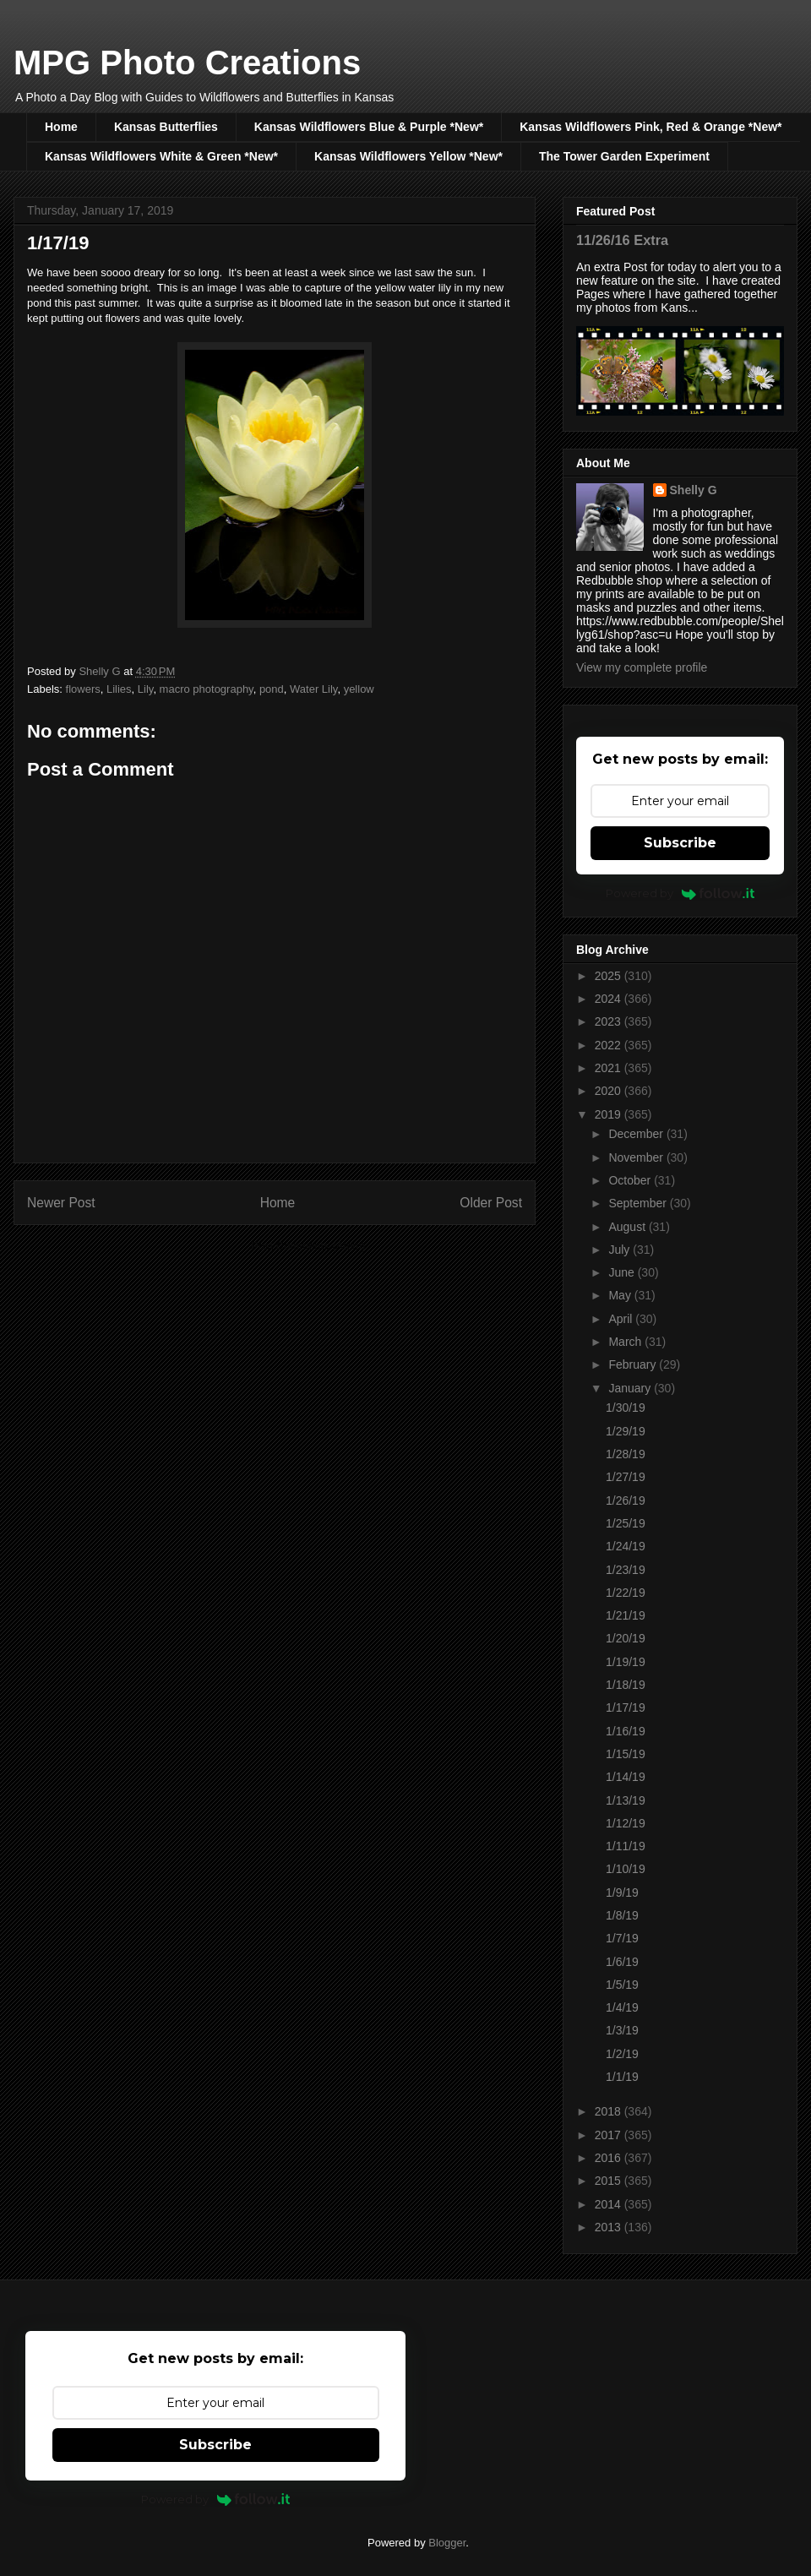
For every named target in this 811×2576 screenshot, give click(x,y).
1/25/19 (625, 1523)
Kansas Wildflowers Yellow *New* (408, 156)
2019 (609, 1114)
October (631, 1180)
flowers (83, 689)
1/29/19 (625, 1431)
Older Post (491, 1202)
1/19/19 (625, 1662)
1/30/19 (625, 1407)
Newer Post (61, 1202)
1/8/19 (622, 1915)
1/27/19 (625, 1477)
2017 (609, 2135)
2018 (609, 2111)
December (637, 1134)
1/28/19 (625, 1454)
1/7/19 (622, 1938)
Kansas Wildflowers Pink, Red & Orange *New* (650, 126)
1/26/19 (625, 1500)
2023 (609, 1021)
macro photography (206, 689)
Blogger (446, 2542)
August (628, 1227)
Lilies (119, 689)
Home (61, 126)
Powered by (680, 893)
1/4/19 (622, 2007)
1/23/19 (625, 1570)
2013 (609, 2227)
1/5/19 (622, 1984)
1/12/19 (625, 1823)
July (620, 1249)
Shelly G (693, 490)
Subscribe (680, 843)
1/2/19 (622, 2054)
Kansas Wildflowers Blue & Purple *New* (368, 126)
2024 (609, 998)
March (626, 1341)
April (621, 1319)
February (633, 1364)
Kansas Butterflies (166, 126)
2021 (609, 1068)
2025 (609, 976)
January (631, 1388)
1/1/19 (622, 2076)
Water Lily (313, 689)
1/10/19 (625, 1869)
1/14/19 (625, 1777)
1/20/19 (625, 1638)
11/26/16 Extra (622, 240)
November (637, 1157)
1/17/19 (625, 1707)
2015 (609, 2180)
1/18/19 (625, 1684)
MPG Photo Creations (187, 62)
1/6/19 (622, 1962)
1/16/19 (625, 1731)
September (638, 1203)
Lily (146, 689)
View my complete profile (641, 667)
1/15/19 (625, 1754)
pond (271, 689)
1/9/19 (622, 1892)
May (621, 1295)
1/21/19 (625, 1615)
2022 (609, 1045)
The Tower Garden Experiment (624, 156)
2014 (609, 2204)
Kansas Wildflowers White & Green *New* (161, 156)
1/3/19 (622, 2030)
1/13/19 (625, 1800)
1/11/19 (625, 1846)
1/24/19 (625, 1546)
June (622, 1272)
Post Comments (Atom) (308, 1245)
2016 (609, 2158)
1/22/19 (625, 1592)
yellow (359, 689)
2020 (609, 1090)
